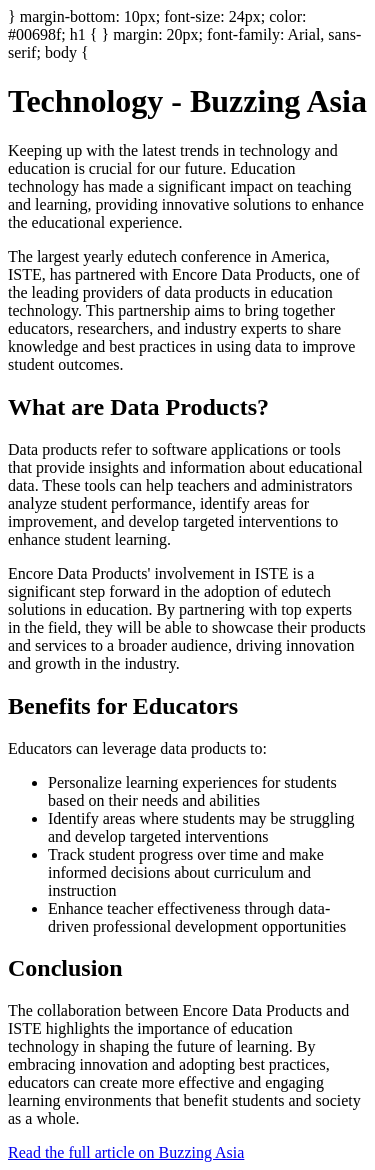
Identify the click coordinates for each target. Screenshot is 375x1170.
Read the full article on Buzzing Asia (126, 1152)
